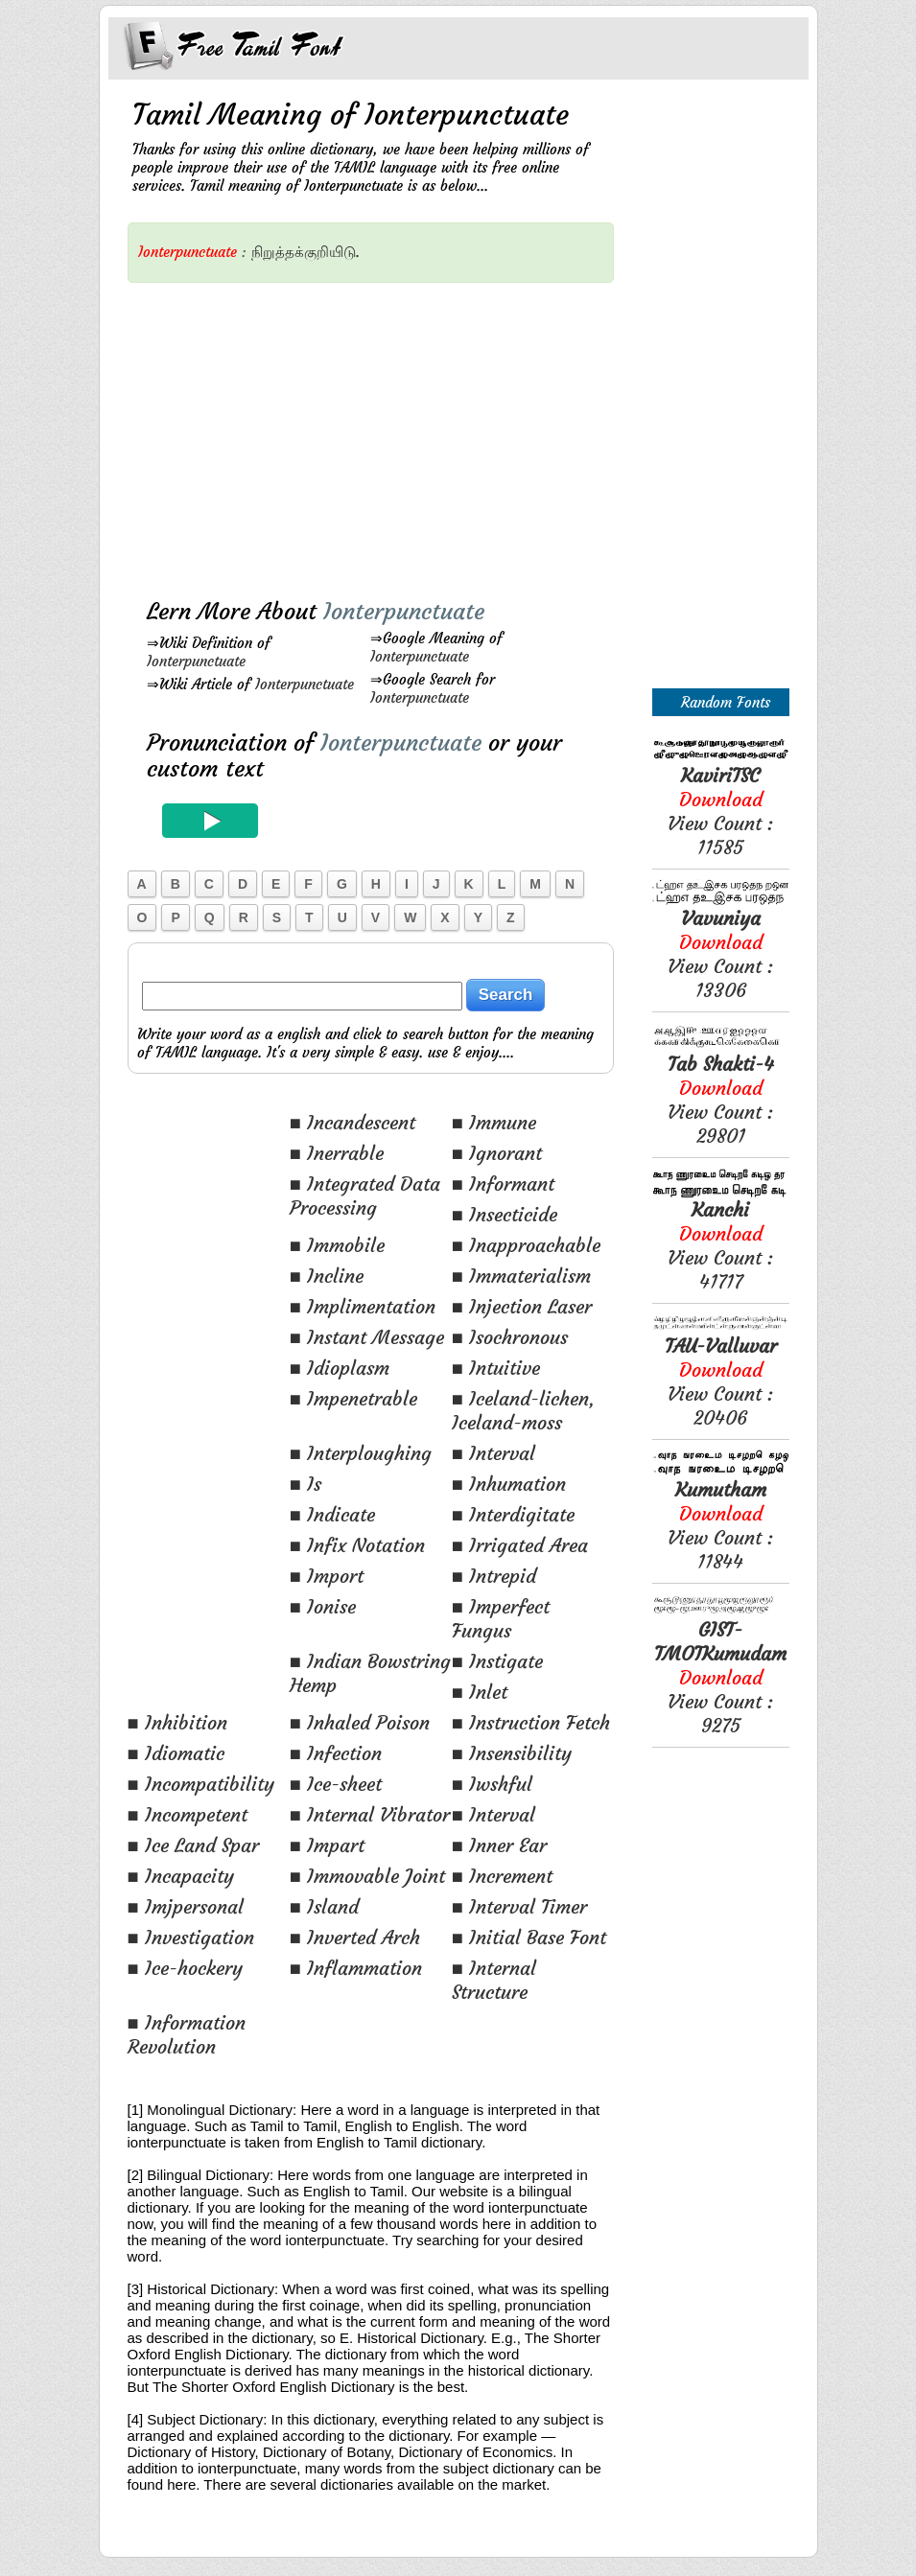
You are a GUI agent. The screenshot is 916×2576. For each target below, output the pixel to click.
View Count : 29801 (721, 1100)
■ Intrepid (494, 1576)
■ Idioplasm (339, 1368)
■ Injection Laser (522, 1306)
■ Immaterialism (521, 1276)
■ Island (324, 1906)
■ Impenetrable (353, 1398)
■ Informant (503, 1183)
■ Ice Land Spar (193, 1845)
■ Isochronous (510, 1337)
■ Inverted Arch (355, 1937)
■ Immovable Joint (367, 1876)
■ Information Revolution (187, 2034)
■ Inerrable (337, 1153)
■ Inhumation (509, 1484)
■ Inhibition (177, 1722)
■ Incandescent (352, 1122)
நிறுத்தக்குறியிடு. (305, 252)
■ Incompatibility (201, 1784)
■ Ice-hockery (185, 1968)
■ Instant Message (367, 1337)
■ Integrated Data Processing (365, 1195)
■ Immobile (337, 1245)
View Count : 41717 (720, 1245)
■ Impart (327, 1845)
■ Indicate (332, 1514)
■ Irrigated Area (520, 1545)
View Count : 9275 (720, 1677)
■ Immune (494, 1122)
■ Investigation (191, 1937)
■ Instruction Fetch (531, 1722)
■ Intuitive (496, 1368)
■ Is (305, 1484)
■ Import (327, 1576)
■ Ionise (323, 1606)
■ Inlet (479, 1692)
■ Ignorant (497, 1153)
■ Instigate (497, 1661)
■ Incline (327, 1276)
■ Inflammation (356, 1968)
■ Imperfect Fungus (501, 1618)
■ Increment (502, 1876)
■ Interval (493, 1453)
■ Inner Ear (499, 1845)
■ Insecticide (504, 1214)
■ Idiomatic (176, 1753)
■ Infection (336, 1753)
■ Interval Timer (519, 1906)
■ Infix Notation (357, 1545)
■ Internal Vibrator (370, 1814)
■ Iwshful (492, 1784)
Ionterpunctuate (196, 661)
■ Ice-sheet (336, 1784)
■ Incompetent (187, 1814)
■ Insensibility (512, 1753)
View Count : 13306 (720, 954)
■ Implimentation (362, 1306)
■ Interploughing (361, 1453)
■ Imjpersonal (186, 1906)
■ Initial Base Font (529, 1937)
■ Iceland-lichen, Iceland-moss (523, 1410)
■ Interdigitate (513, 1514)
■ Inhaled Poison (360, 1722)
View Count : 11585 (720, 811)
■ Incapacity (181, 1876)
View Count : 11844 (720, 1525)
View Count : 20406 (721, 1381)
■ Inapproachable (526, 1245)
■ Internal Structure (494, 1980)
